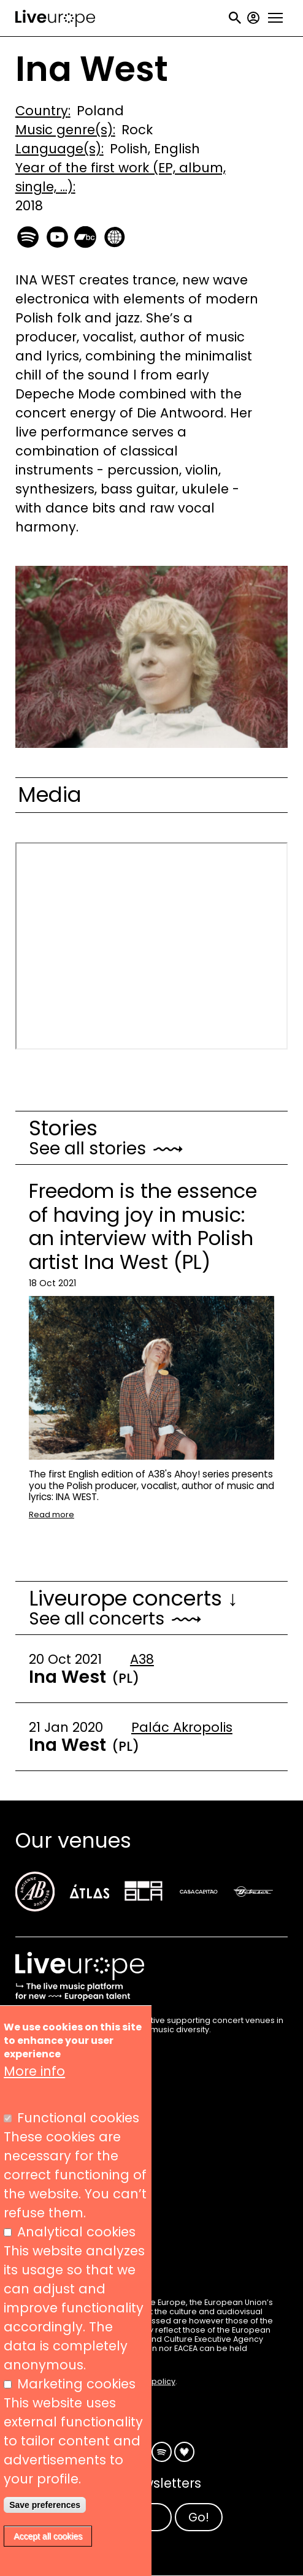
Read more (51, 1514)
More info (34, 2071)
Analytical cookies (76, 2232)
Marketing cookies (76, 2384)
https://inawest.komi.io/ (114, 235)
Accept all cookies (47, 2536)
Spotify (162, 2452)
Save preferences (44, 2505)
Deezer (184, 2452)
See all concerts (96, 1619)
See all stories (87, 1149)
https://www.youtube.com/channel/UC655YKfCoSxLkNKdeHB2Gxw (58, 235)
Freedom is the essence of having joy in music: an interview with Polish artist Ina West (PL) (143, 1226)
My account (253, 18)
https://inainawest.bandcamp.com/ (86, 235)
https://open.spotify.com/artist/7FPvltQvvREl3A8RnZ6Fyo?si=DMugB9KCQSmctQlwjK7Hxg (29, 235)
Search (235, 18)
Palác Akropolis (181, 1727)
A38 (142, 1659)
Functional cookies (78, 2118)
